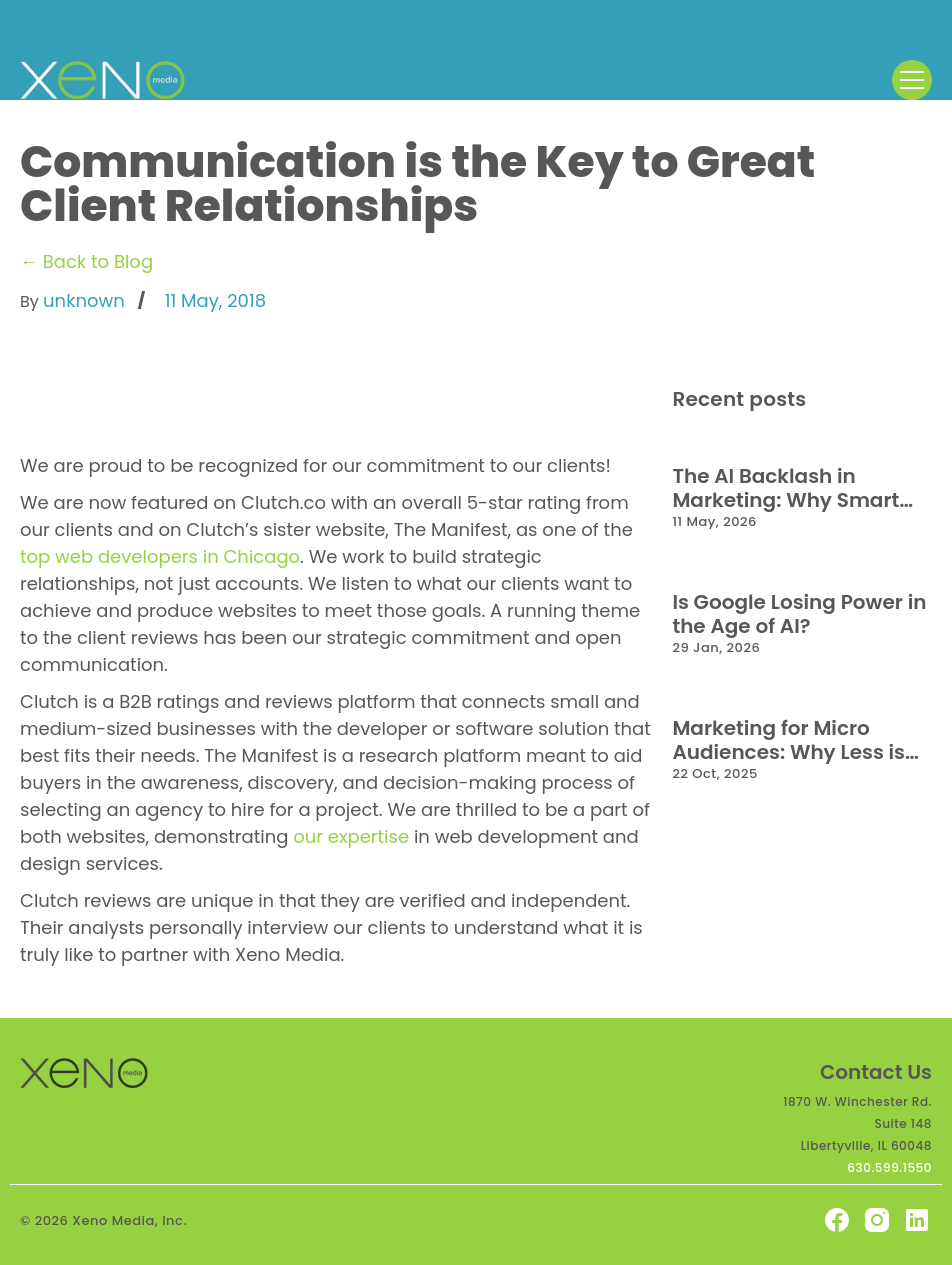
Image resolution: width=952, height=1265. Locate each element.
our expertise (351, 836)
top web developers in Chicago (160, 556)
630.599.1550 (889, 1167)
